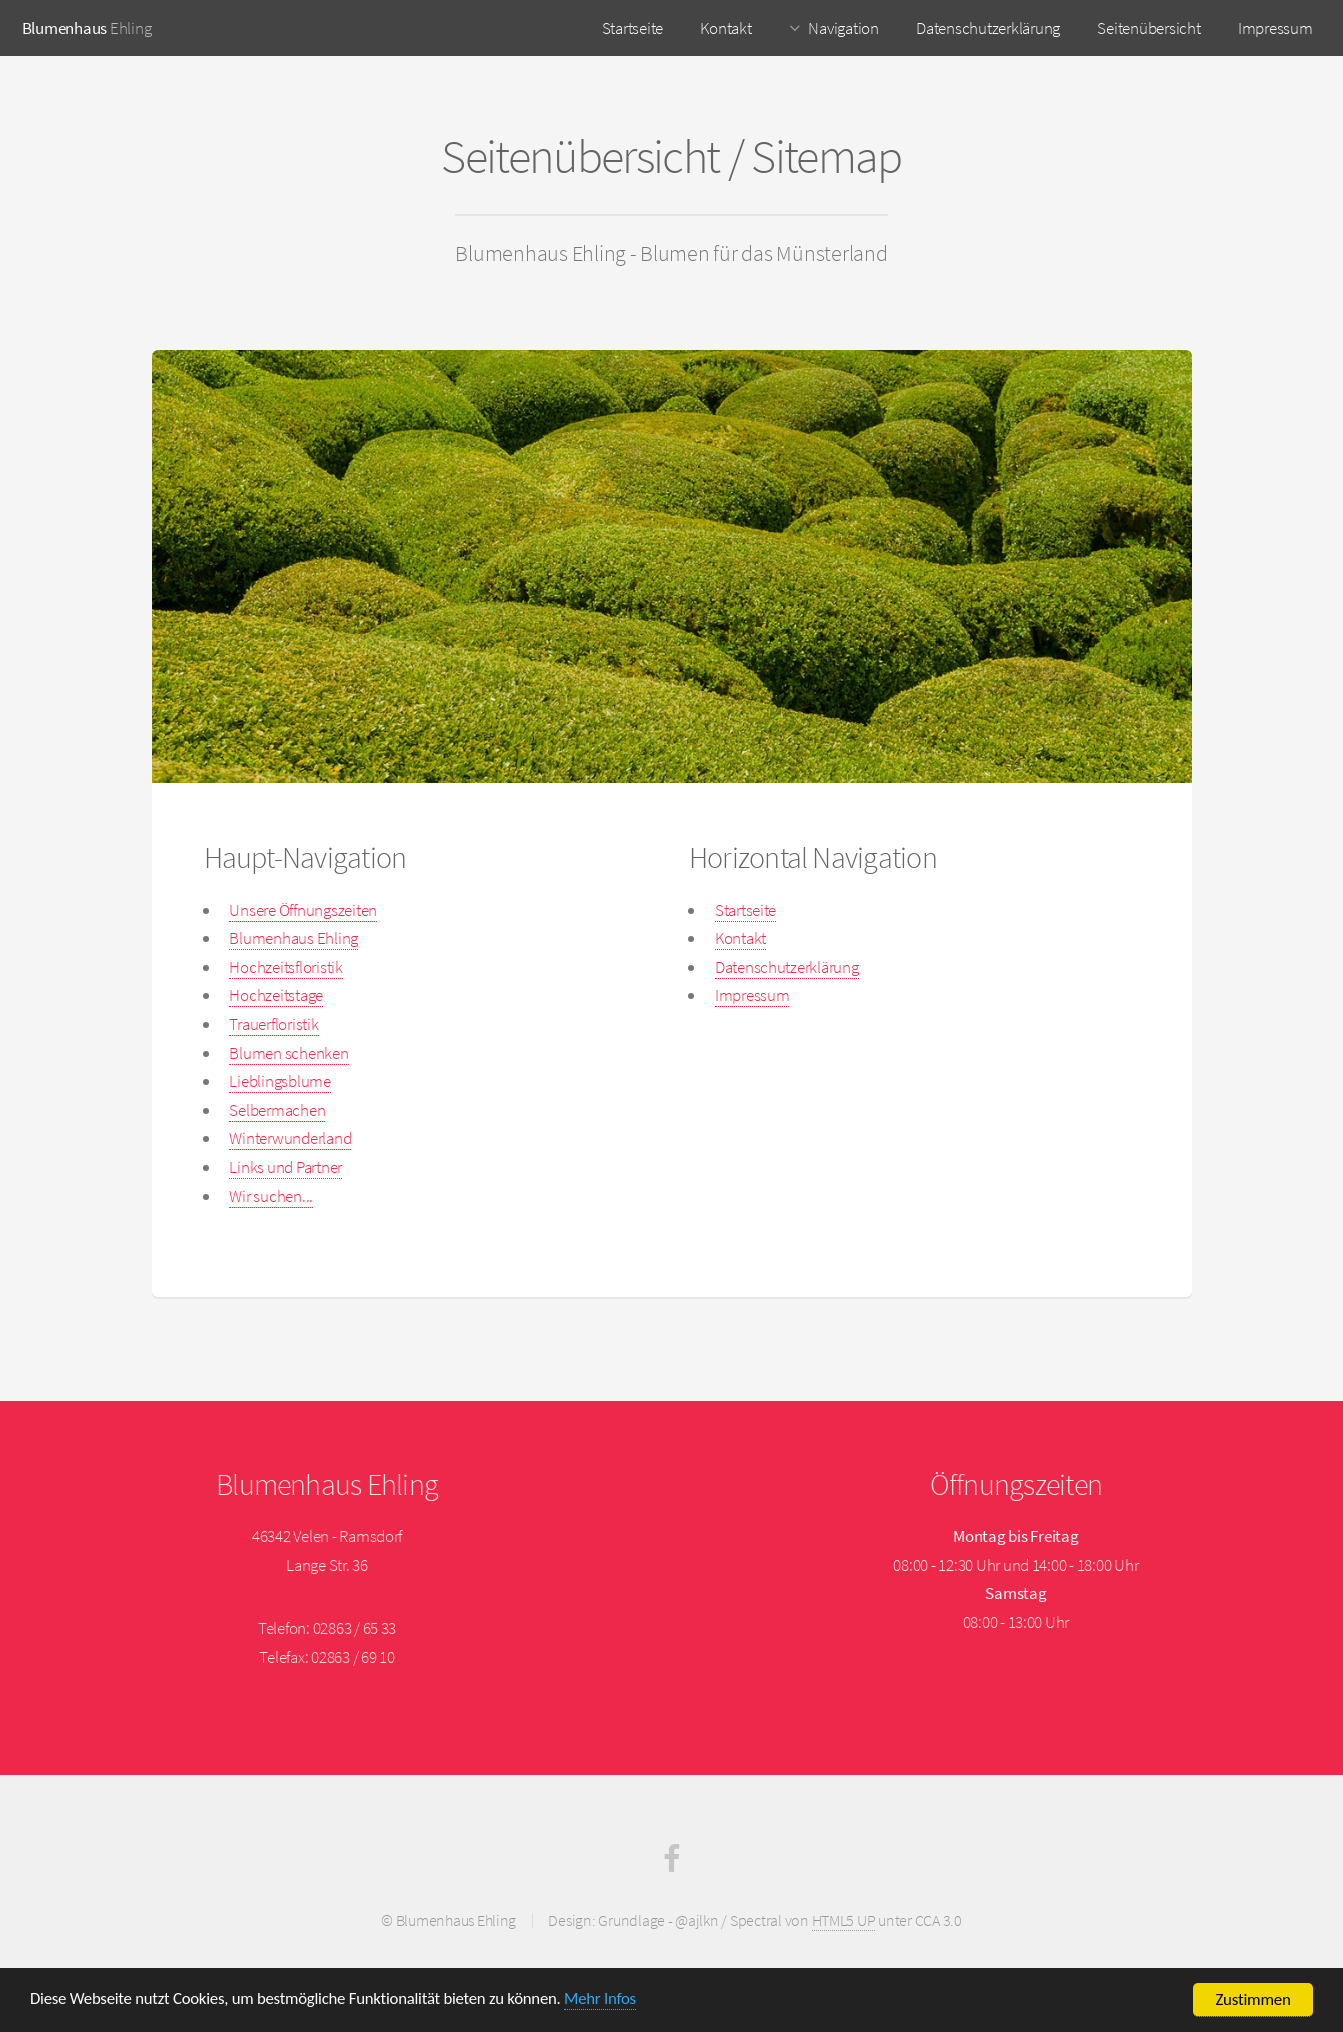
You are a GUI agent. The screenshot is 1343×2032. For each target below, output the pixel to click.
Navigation (843, 28)
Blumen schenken (288, 1053)
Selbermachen (277, 1110)
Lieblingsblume (279, 1081)
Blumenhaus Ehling (293, 938)
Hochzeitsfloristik (285, 967)
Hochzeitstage (276, 995)
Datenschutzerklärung (988, 28)
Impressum (1275, 28)
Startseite (632, 28)
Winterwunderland (290, 1138)
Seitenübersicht (1148, 28)
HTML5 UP (844, 1920)
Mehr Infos (607, 2001)
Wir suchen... (271, 1196)
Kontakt (725, 28)
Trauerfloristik (273, 1024)
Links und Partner (285, 1167)
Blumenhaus (64, 28)
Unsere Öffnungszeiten (303, 910)
